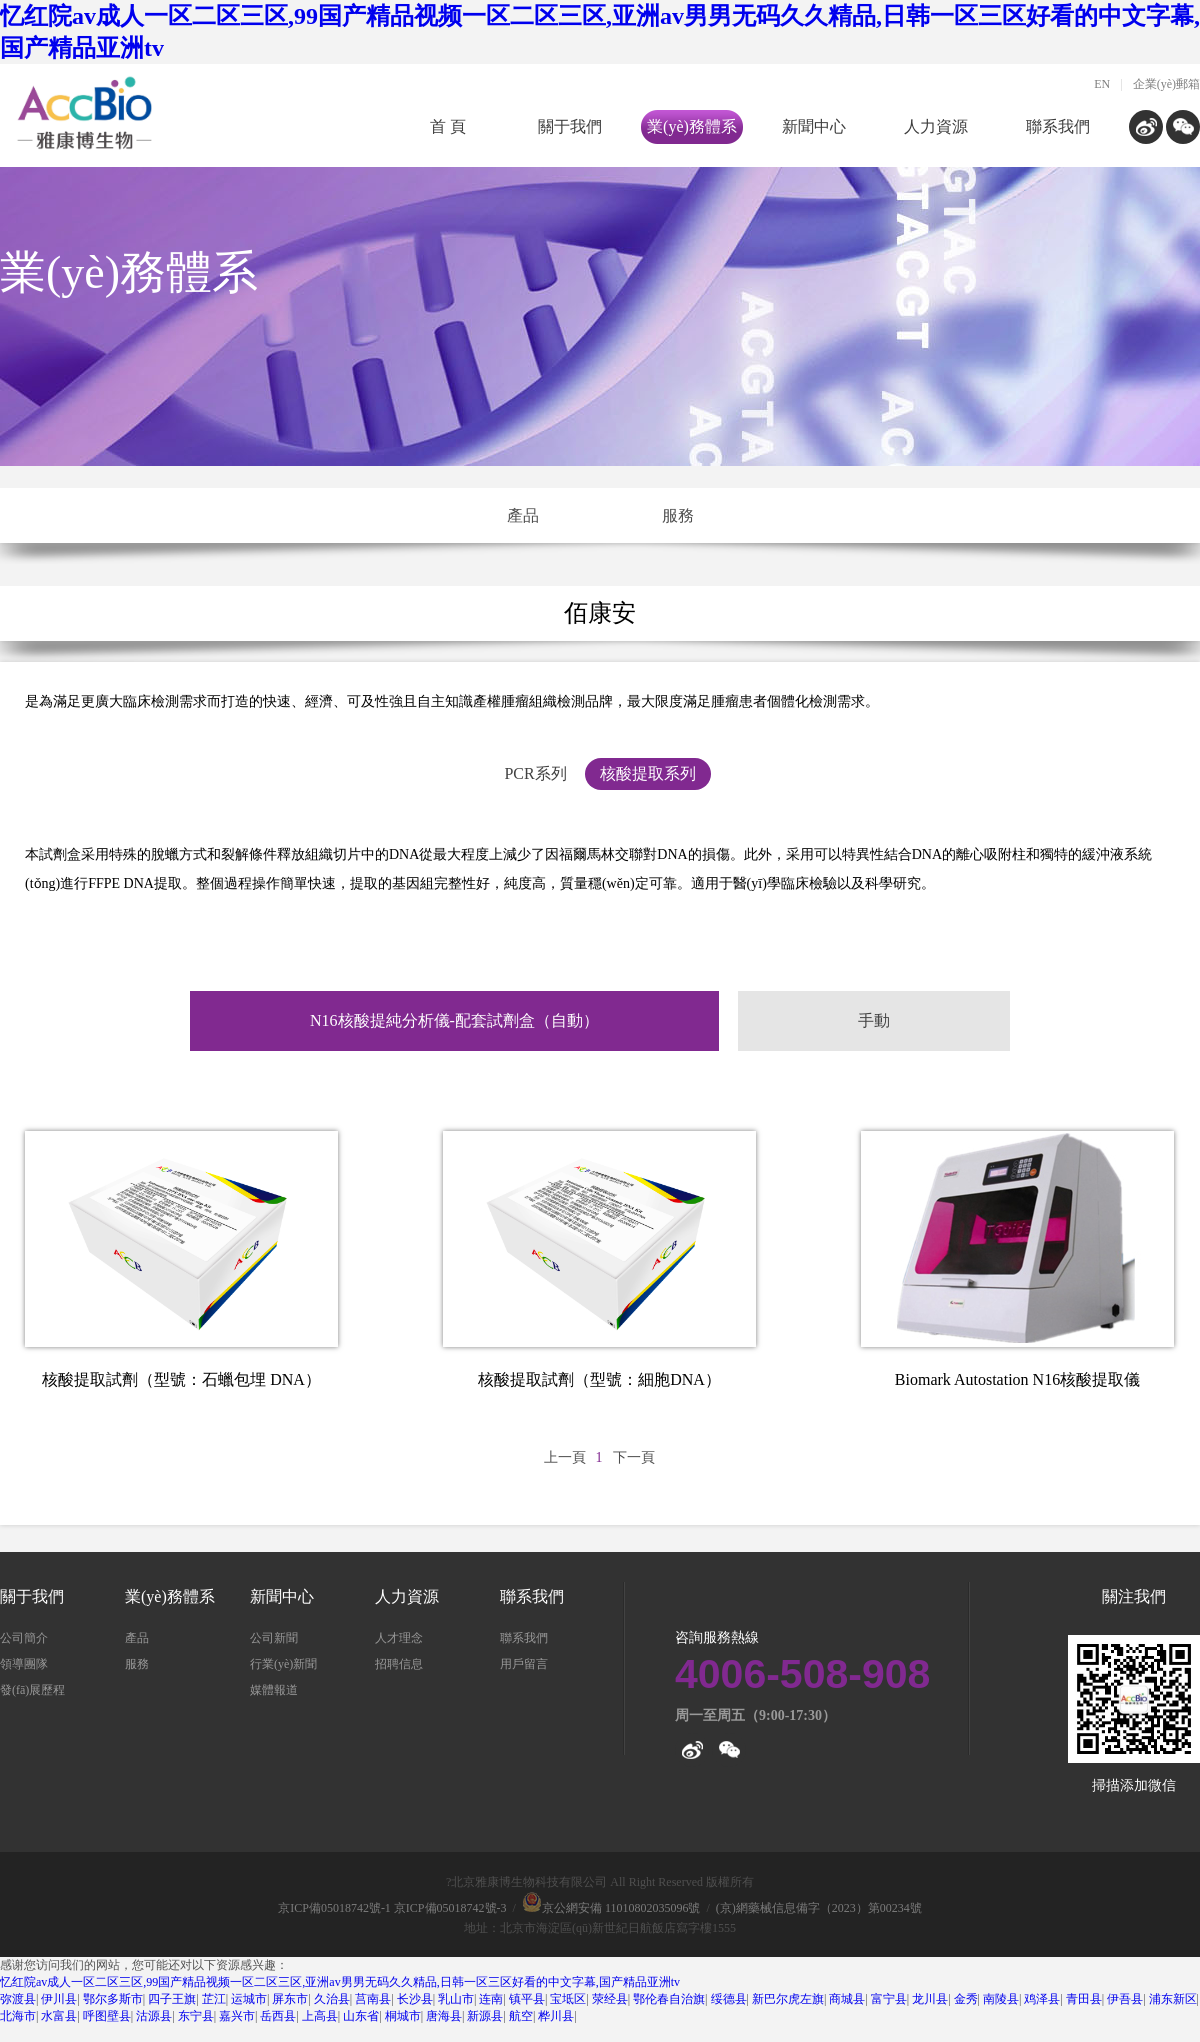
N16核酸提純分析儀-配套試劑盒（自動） (454, 1020)
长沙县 (415, 1999)
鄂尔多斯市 (113, 1999)
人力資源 (936, 126)
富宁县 (889, 1999)
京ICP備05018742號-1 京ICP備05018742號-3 (392, 1908)
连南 (491, 1999)
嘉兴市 (237, 2016)
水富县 (59, 2016)
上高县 (320, 2016)
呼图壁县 (107, 2016)
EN (1102, 84)
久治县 (332, 1999)
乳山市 (456, 1999)
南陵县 (1001, 1999)
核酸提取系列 (648, 773)
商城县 (847, 1999)
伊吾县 (1125, 1999)
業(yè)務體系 (692, 126)
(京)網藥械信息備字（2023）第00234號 (819, 1908)
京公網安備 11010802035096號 (611, 1908)
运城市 (249, 1999)
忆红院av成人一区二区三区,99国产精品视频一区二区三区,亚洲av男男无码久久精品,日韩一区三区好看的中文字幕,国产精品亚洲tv (340, 1982)
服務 (678, 515)
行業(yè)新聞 (283, 1664)
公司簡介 (24, 1638)
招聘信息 (399, 1664)
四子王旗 (172, 1999)
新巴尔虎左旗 (788, 1999)
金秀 (966, 1999)
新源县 (485, 2016)
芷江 (214, 1999)
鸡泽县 (1042, 1999)
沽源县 (154, 2016)
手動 (874, 1020)
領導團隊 (24, 1664)
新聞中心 (814, 126)
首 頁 (448, 126)
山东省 (361, 2016)
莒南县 (373, 1999)
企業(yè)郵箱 (1166, 84)
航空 (521, 2016)
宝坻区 (568, 1999)
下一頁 (634, 1457)
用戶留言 (524, 1664)
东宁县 (196, 2016)
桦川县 (556, 2016)
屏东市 (290, 1999)
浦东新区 (1173, 1999)
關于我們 (570, 126)
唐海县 (444, 2016)
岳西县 (278, 2016)
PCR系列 (535, 773)
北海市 (18, 2016)
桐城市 (403, 2016)
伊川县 (59, 1999)
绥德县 (729, 1999)
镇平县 (527, 1999)
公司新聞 (274, 1638)
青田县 (1084, 1999)
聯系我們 (1058, 126)
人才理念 (399, 1638)
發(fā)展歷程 (32, 1690)
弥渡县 (18, 1999)
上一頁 (565, 1457)
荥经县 (610, 1999)
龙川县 (930, 1999)
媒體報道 (274, 1690)
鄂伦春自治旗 (669, 1999)
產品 (523, 515)
